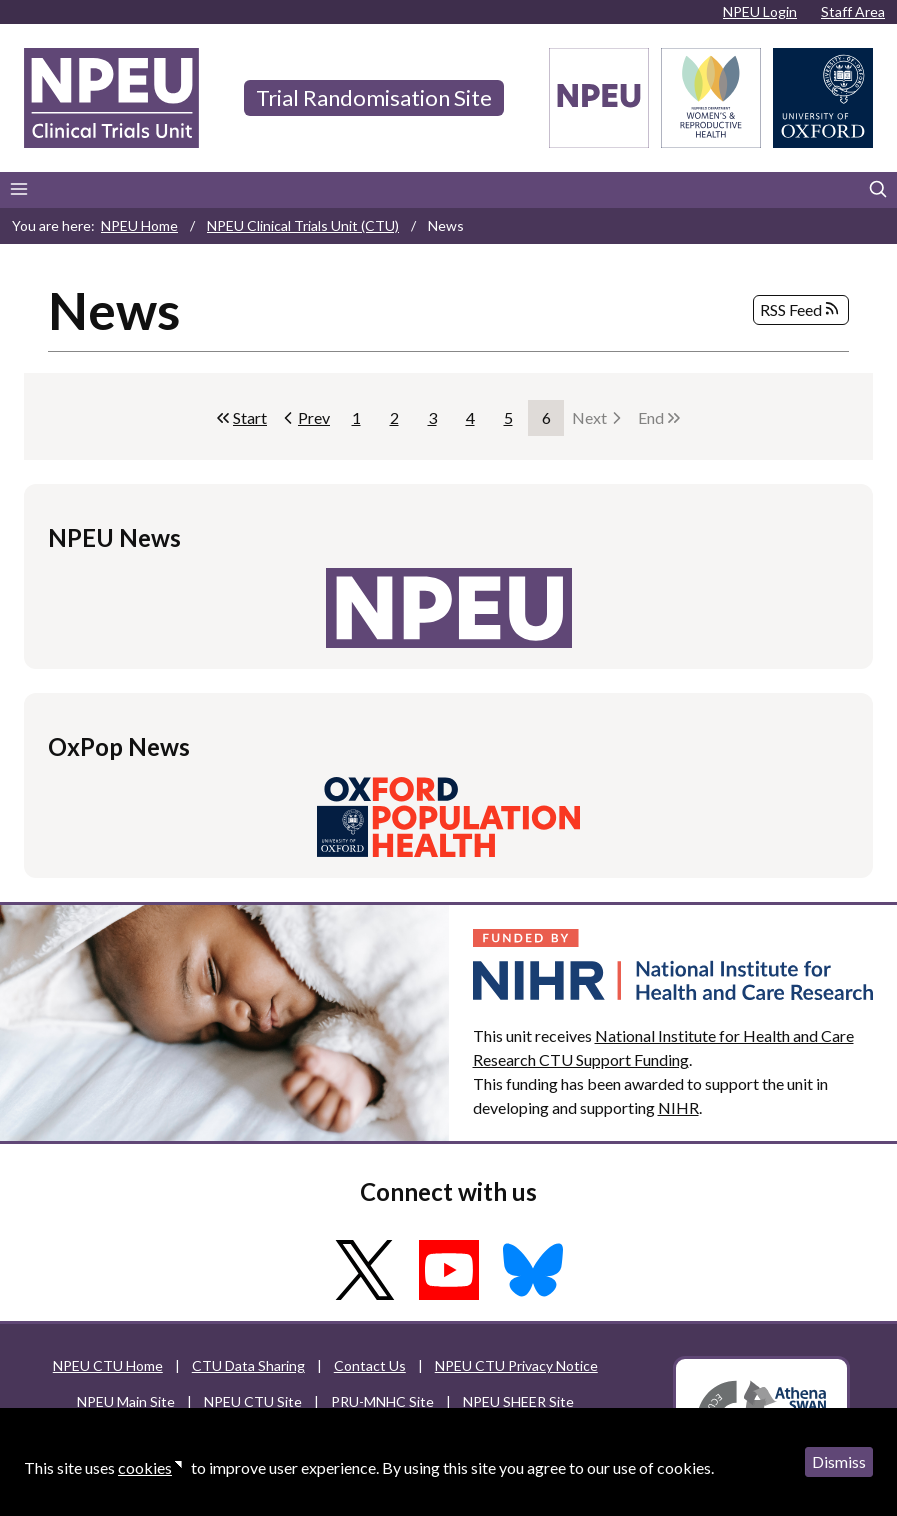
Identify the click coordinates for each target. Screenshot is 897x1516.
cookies (145, 1467)
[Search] (878, 190)
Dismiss (839, 1461)
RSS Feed (801, 310)
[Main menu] (19, 190)
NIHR (678, 1107)
